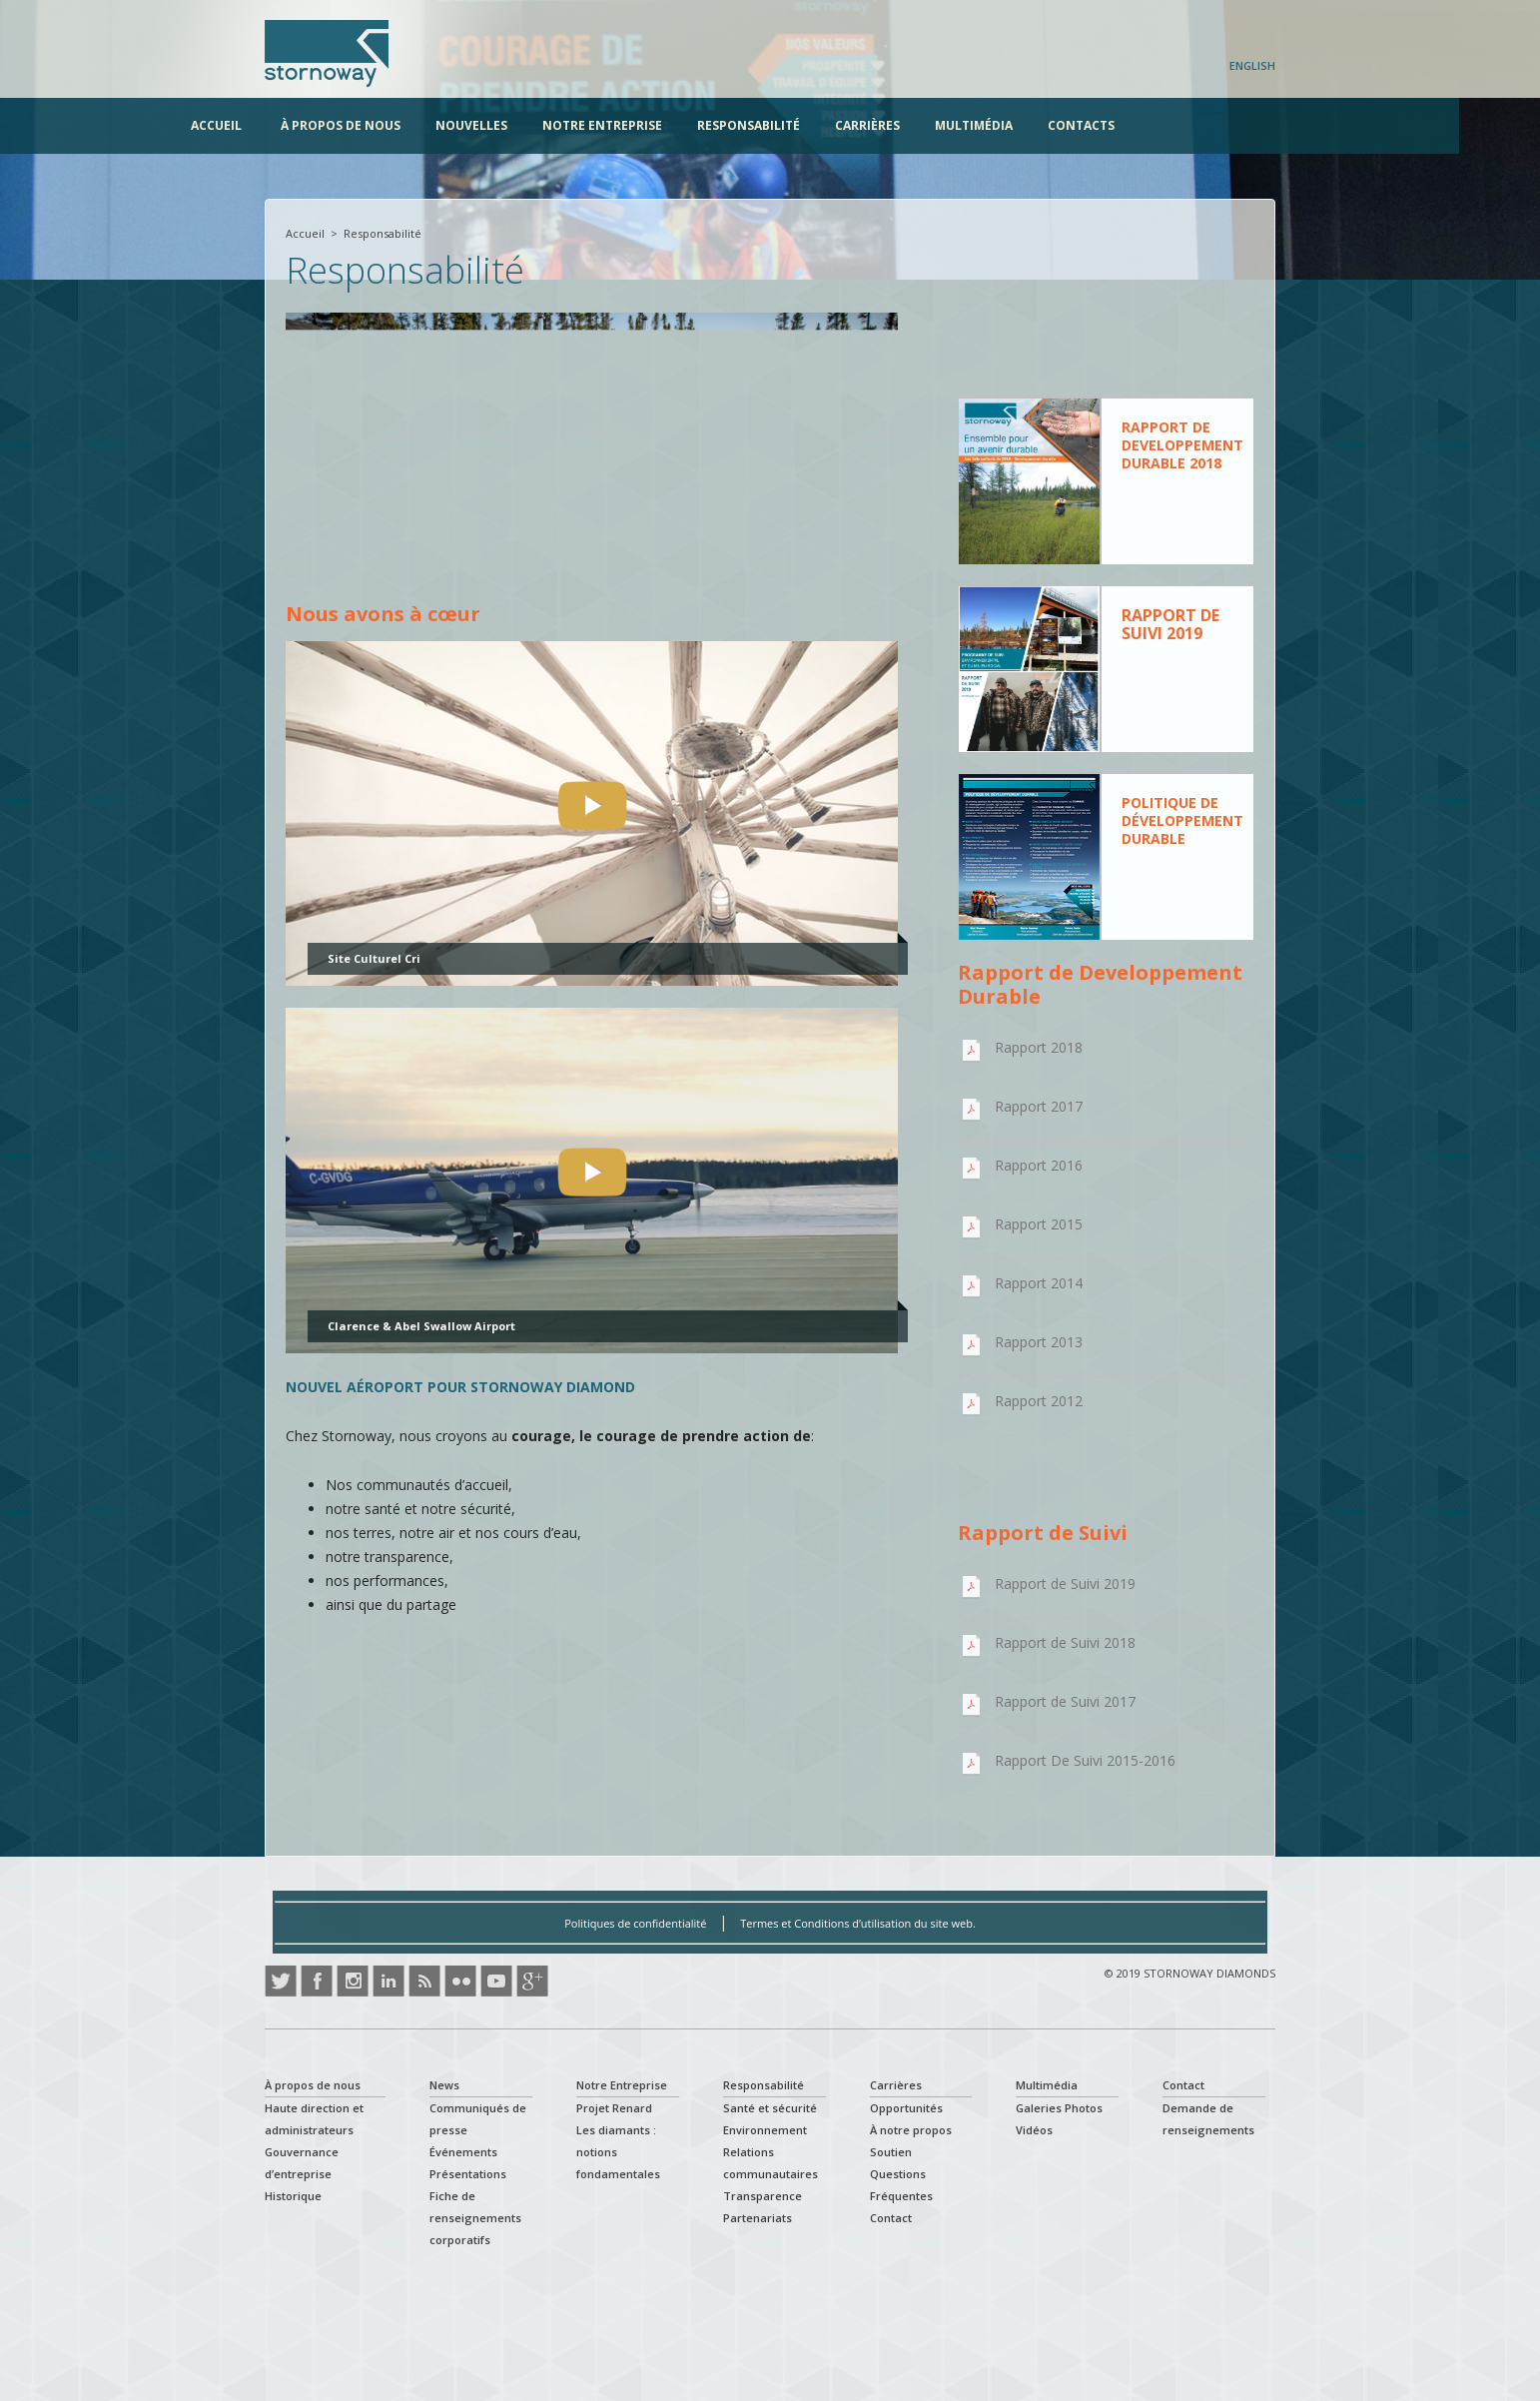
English (1252, 65)
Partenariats (757, 2217)
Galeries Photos (1059, 2107)
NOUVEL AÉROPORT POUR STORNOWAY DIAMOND (460, 1386)
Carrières (941, 125)
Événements (463, 2151)
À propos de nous (414, 125)
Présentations (467, 2173)
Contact (891, 2217)
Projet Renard (614, 2107)
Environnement (765, 2129)
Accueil (290, 125)
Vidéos (1034, 2129)
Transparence (762, 2195)
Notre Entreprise (676, 125)
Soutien (891, 2151)
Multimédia (1048, 125)
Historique (293, 2195)
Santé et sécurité (770, 2107)
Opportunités (906, 2107)
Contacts (1155, 125)
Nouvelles (545, 125)
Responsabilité (822, 125)
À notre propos (911, 2129)
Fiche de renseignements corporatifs (475, 2217)
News (444, 2084)
